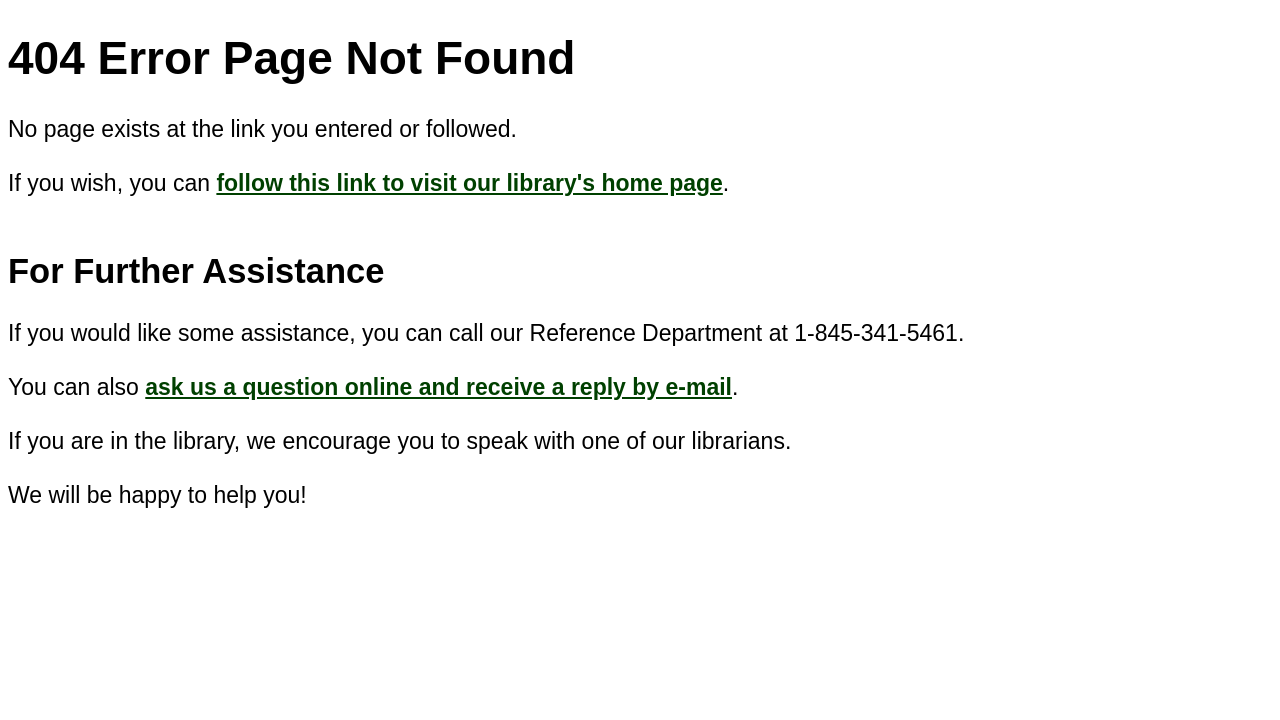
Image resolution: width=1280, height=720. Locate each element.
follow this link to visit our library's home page (469, 183)
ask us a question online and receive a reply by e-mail (438, 387)
